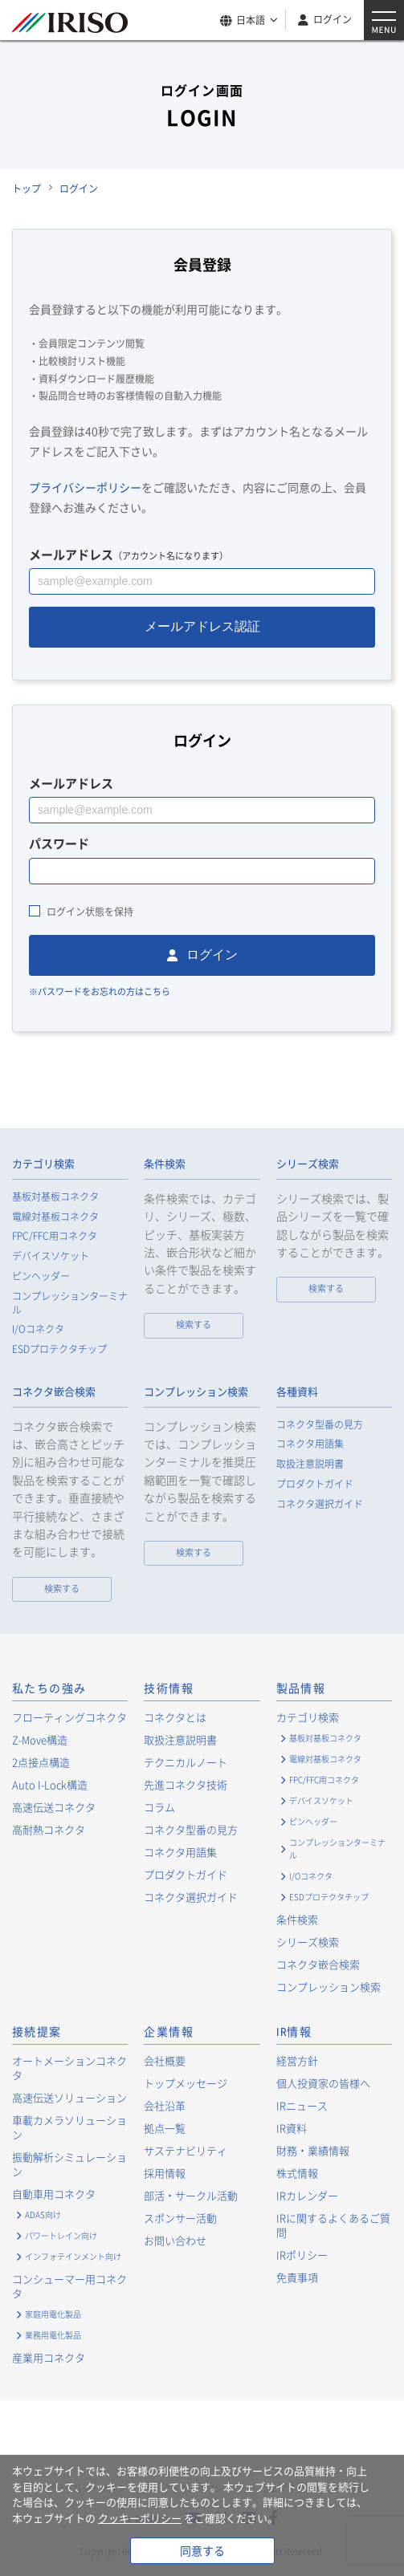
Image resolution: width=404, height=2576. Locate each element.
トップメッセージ (185, 2082)
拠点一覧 (165, 2127)
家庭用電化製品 (53, 2314)
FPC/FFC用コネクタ (54, 1236)
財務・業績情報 (312, 2150)
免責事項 (297, 2277)
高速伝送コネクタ (54, 1806)
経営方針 (297, 2060)
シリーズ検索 (307, 1164)
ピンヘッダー (41, 1276)
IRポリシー (302, 2254)
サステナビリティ (185, 2150)
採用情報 (165, 2172)
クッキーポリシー (140, 2517)
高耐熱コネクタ (48, 1829)
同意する (202, 2550)
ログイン (332, 19)
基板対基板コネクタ (55, 1197)
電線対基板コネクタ (55, 1217)
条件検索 (165, 1164)
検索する (193, 1324)
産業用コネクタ (48, 2357)
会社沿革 (165, 2105)
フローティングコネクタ (69, 1717)
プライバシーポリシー (85, 487)
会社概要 (165, 2060)
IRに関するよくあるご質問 (333, 2225)
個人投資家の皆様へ (323, 2082)
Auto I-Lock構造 (50, 1784)
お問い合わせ (175, 2240)
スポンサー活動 (180, 2217)
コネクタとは (175, 1717)
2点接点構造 (41, 1761)
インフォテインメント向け (73, 2256)
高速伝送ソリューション (69, 2097)
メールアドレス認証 (202, 626)
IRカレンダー (307, 2195)
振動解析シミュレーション (69, 2164)
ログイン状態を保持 (90, 911)
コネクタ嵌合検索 (54, 1392)
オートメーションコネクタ (69, 2067)
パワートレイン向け (61, 2235)
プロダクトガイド (314, 1484)
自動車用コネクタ (54, 2193)
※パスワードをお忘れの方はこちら (99, 991)
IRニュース (302, 2105)
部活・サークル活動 (191, 2195)
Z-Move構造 (39, 1739)
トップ (26, 188)
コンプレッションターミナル (70, 1303)
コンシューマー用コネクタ (69, 2286)
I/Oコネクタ (38, 1329)
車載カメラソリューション (69, 2127)
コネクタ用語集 (310, 1444)
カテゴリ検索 (43, 1164)
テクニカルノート (185, 1761)
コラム (159, 1806)
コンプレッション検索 (196, 1392)
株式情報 (297, 2172)
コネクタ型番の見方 (319, 1425)
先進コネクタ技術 (185, 1784)
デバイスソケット (50, 1256)
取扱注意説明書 (310, 1464)
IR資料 (291, 2127)
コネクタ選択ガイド (319, 1504)
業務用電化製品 (53, 2335)
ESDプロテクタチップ (59, 1349)
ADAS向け (43, 2214)
